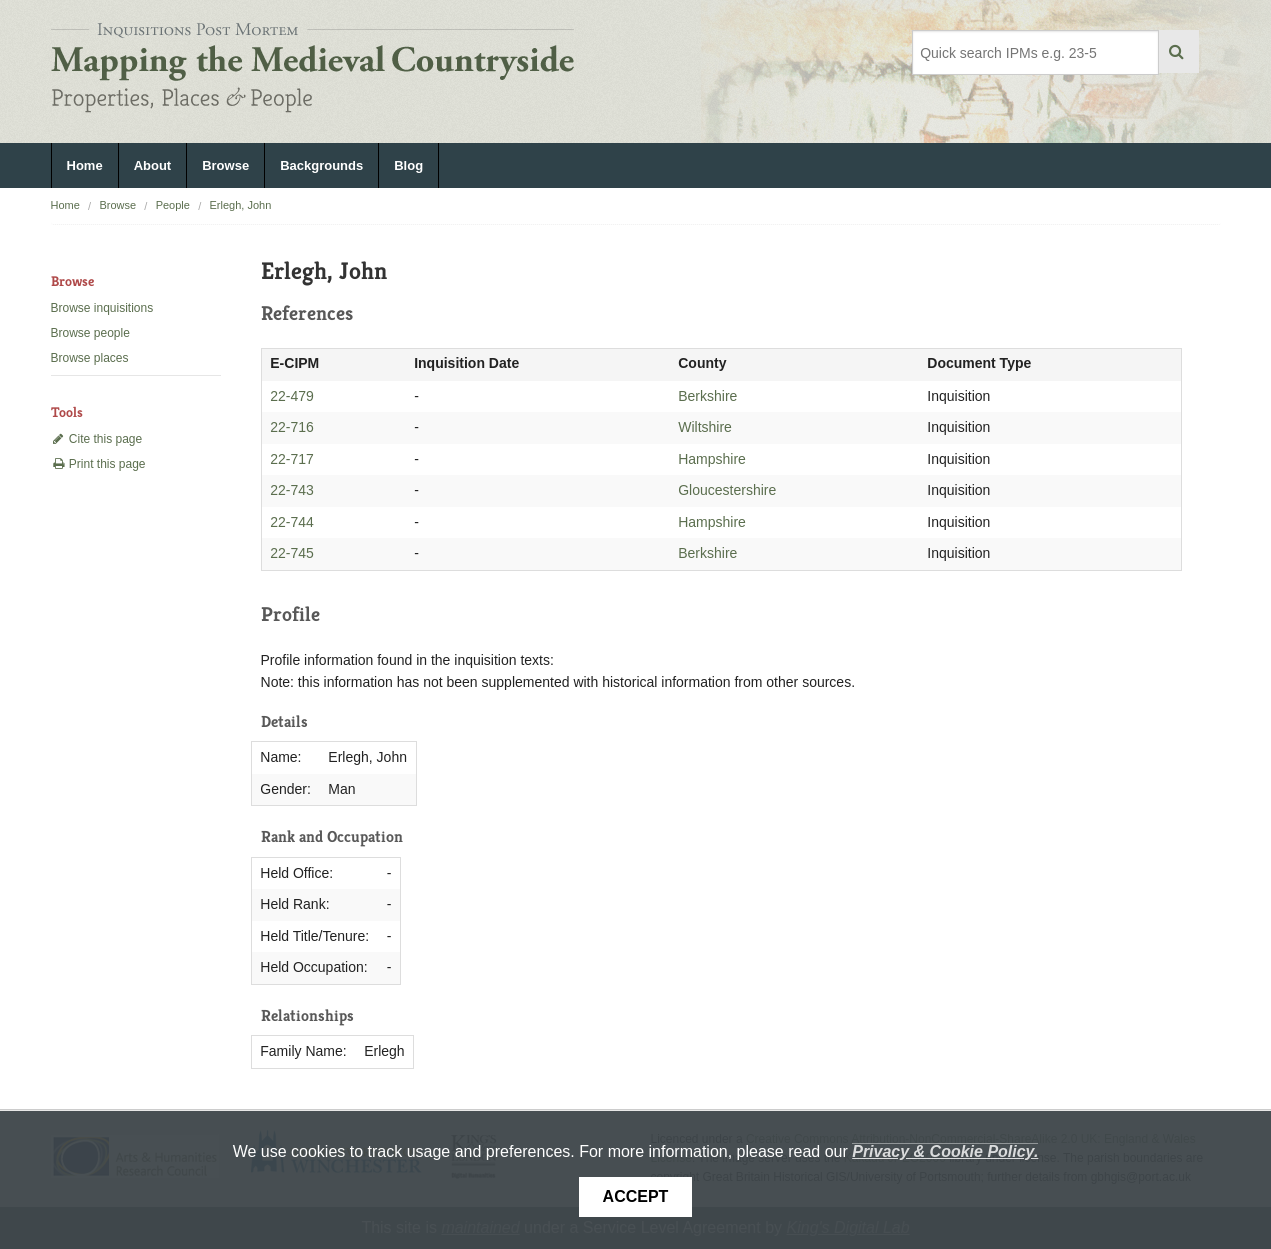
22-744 (292, 522)
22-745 (292, 553)
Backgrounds (321, 165)
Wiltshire (705, 427)
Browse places (90, 358)
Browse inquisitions (102, 308)
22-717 (292, 459)
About (153, 165)
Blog (408, 165)
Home (85, 165)
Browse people (90, 333)
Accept (636, 1196)
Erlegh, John (240, 205)
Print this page (98, 464)
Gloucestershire (727, 490)
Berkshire (707, 396)
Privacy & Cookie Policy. (945, 1151)
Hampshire (712, 459)
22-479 (292, 396)
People (173, 205)
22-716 (292, 427)
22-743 (292, 490)
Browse (225, 165)
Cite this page (97, 439)
